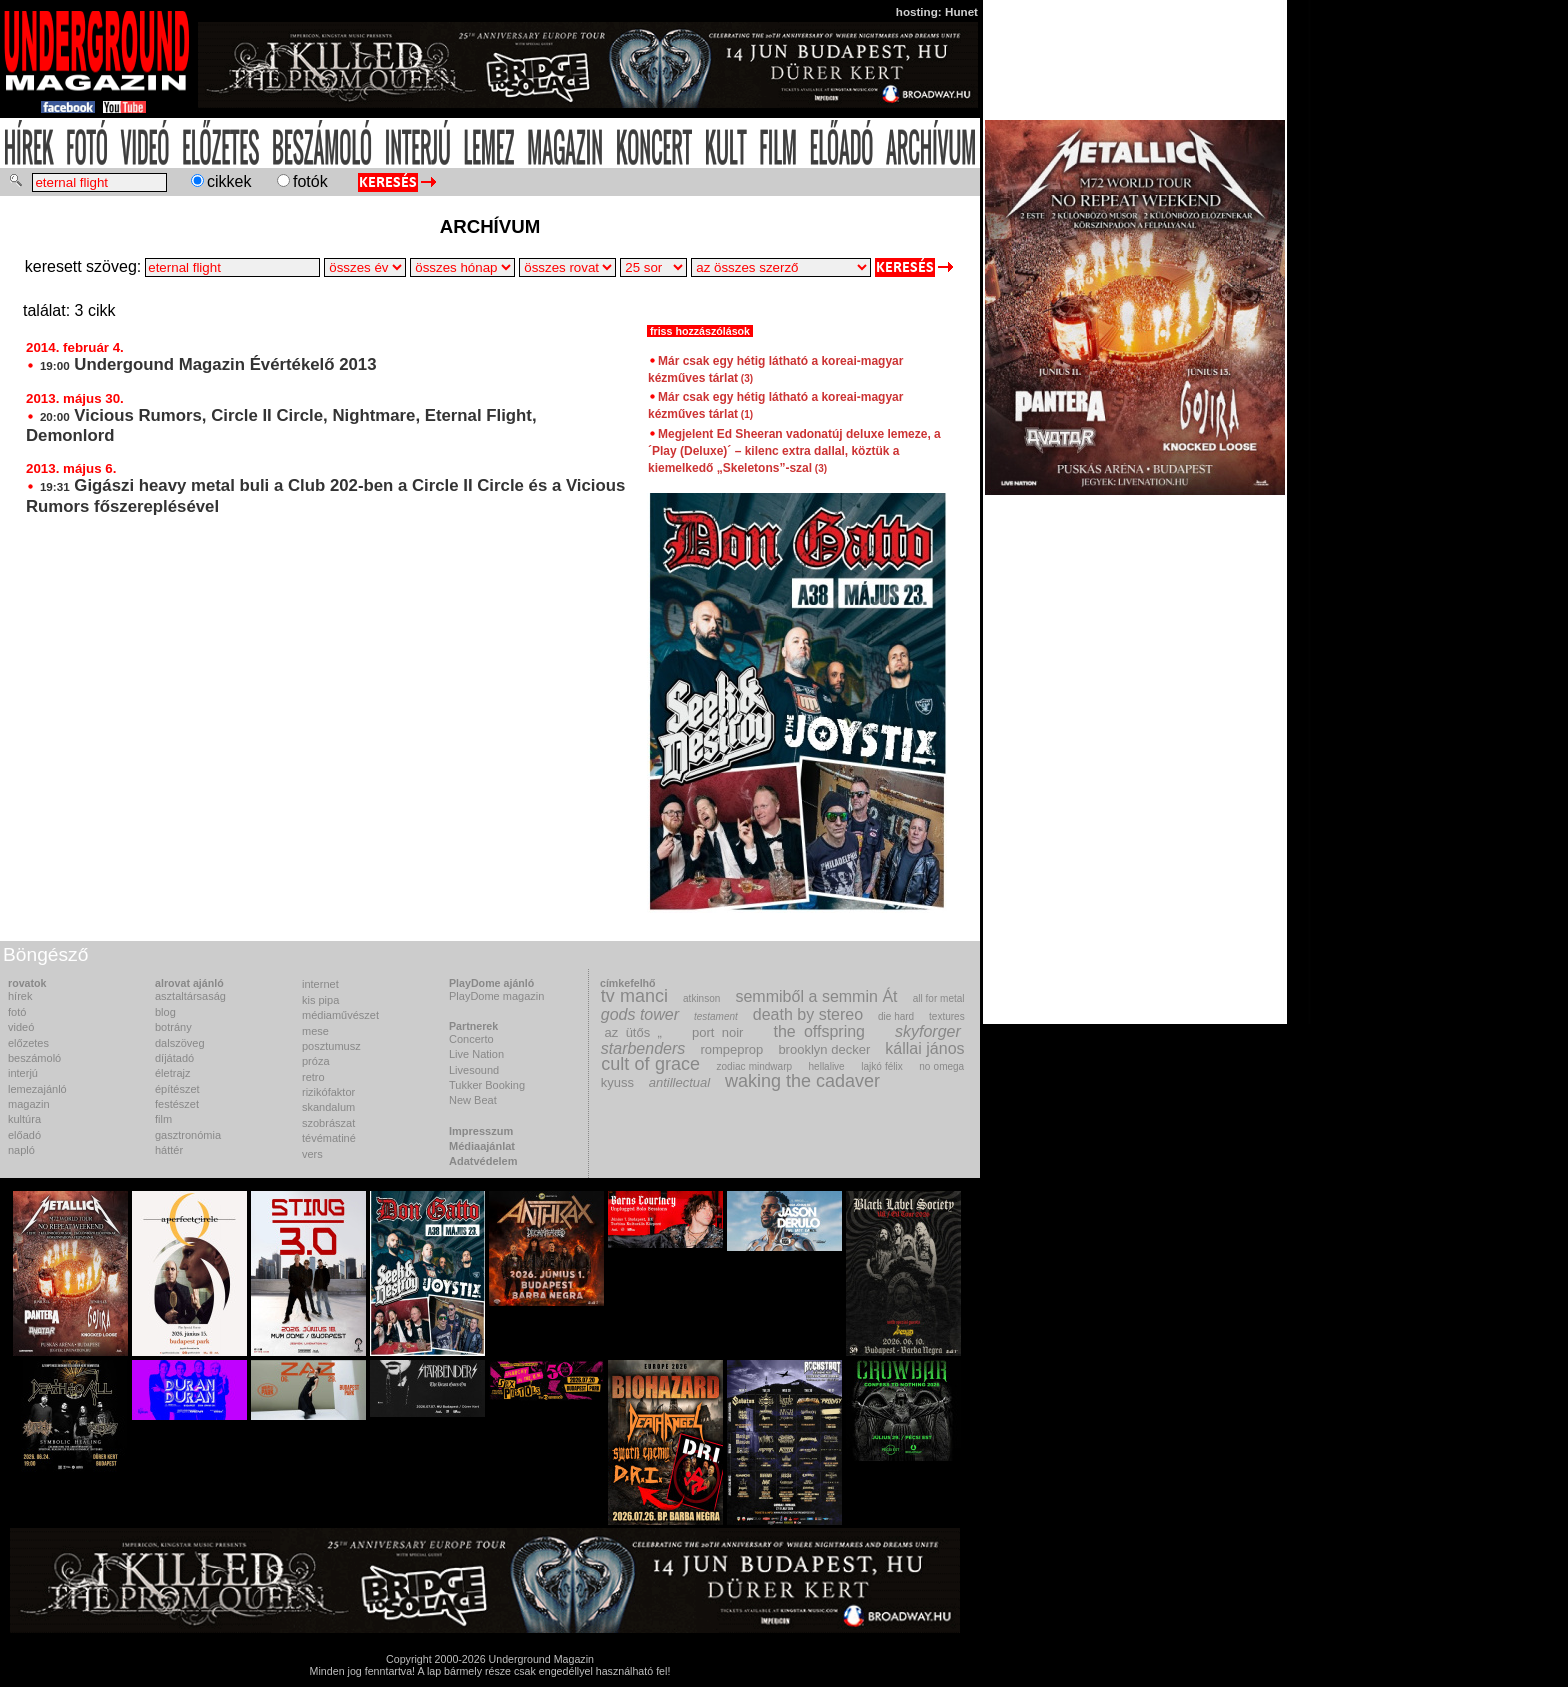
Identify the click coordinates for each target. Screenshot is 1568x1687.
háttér (169, 1150)
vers (312, 1154)
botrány (173, 1027)
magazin (29, 1104)
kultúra (24, 1119)
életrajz (172, 1073)
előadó (24, 1135)
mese (315, 1031)
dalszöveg (180, 1043)
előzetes (28, 1043)
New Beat (473, 1100)
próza (316, 1061)
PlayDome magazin (496, 996)
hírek (20, 996)
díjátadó (174, 1058)
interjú (23, 1073)
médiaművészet (340, 1015)
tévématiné (329, 1138)
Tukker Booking (487, 1085)
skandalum (328, 1107)
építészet (177, 1089)
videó (21, 1027)
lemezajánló (37, 1089)
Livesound (474, 1070)
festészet (177, 1104)
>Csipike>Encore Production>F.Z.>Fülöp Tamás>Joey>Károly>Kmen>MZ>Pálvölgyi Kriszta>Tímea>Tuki (781, 267)
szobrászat (328, 1123)
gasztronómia (188, 1135)
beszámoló (34, 1058)
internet (320, 984)
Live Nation (476, 1054)
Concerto (471, 1039)
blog (165, 1012)
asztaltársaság (190, 996)
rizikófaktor (328, 1092)
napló (21, 1150)
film (163, 1119)
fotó (17, 1012)
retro (313, 1077)
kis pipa (320, 1000)
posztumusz (331, 1046)
